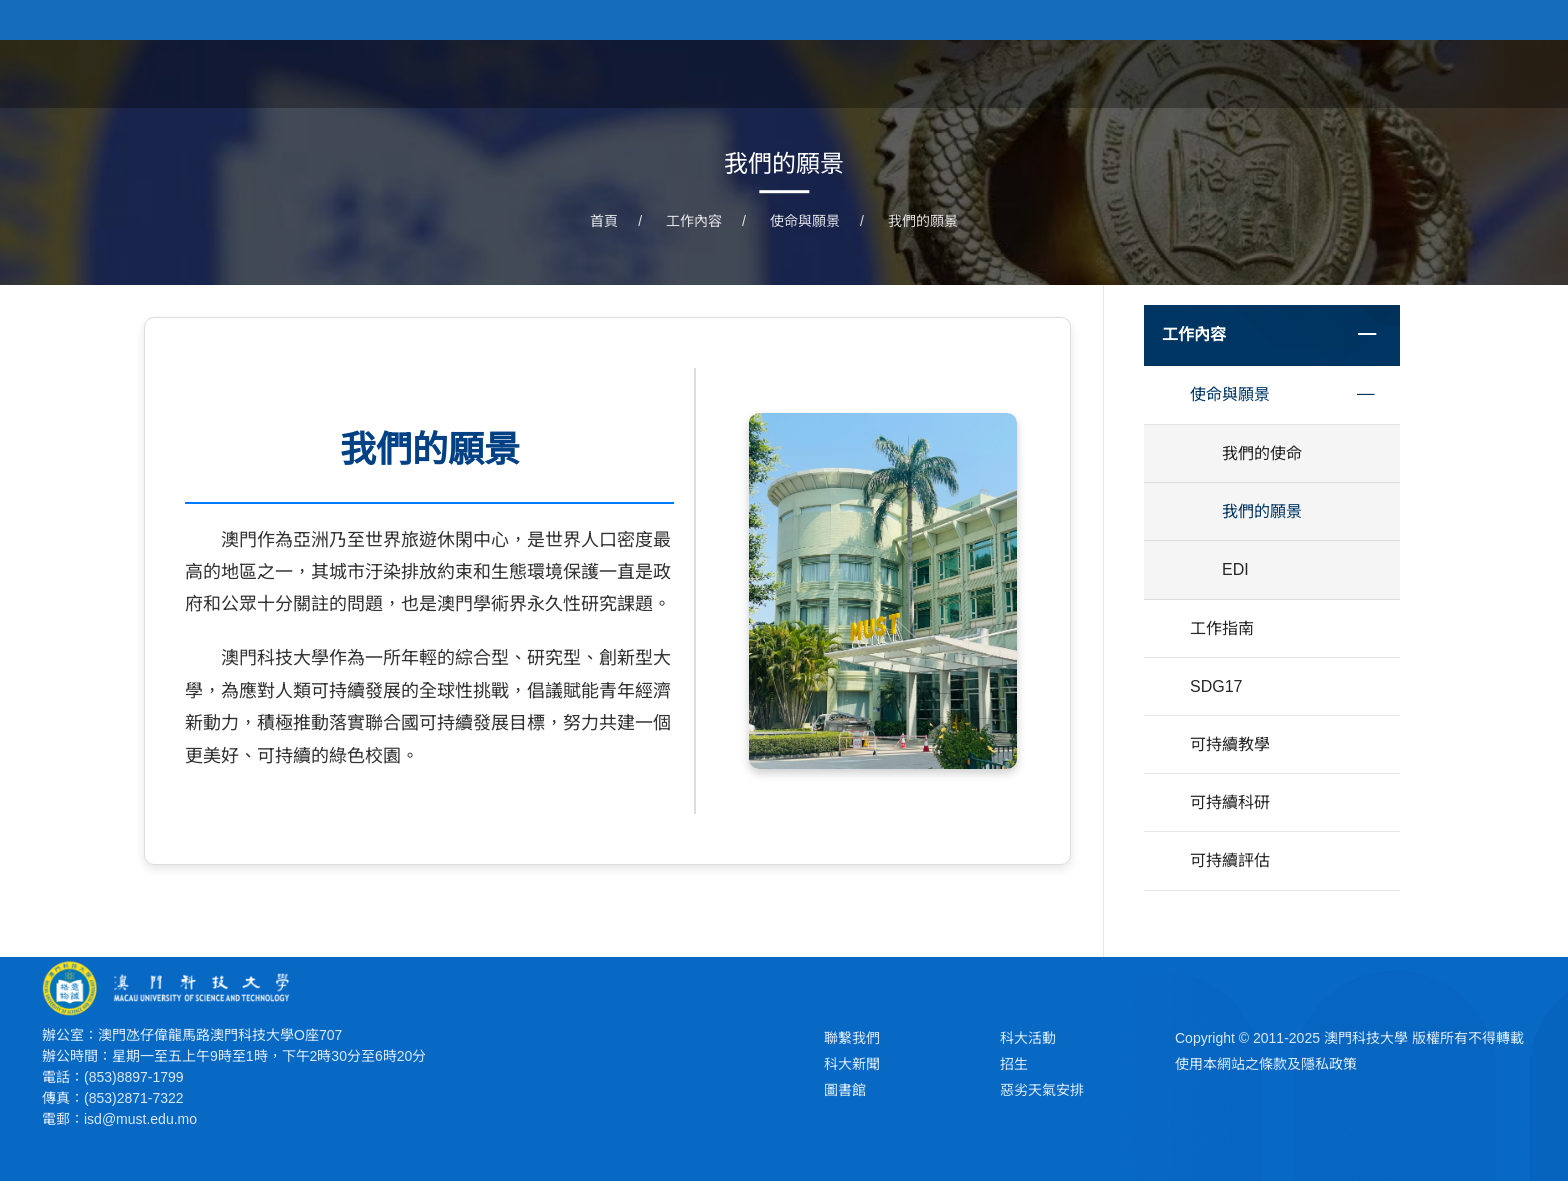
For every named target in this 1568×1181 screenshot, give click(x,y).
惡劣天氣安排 (1042, 1090)
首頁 (886, 73)
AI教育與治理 (1191, 73)
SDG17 (1406, 73)
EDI (1235, 569)
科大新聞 (852, 1064)
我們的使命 (1262, 453)
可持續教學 (1230, 744)
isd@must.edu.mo (140, 1119)
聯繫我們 (852, 1038)
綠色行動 (1311, 73)
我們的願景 (923, 221)
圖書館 (845, 1090)
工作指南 (1222, 628)
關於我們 (970, 73)
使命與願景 (805, 221)
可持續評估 (1230, 860)
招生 (1014, 1064)
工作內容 (1072, 73)
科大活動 (1028, 1038)
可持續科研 (1230, 802)
